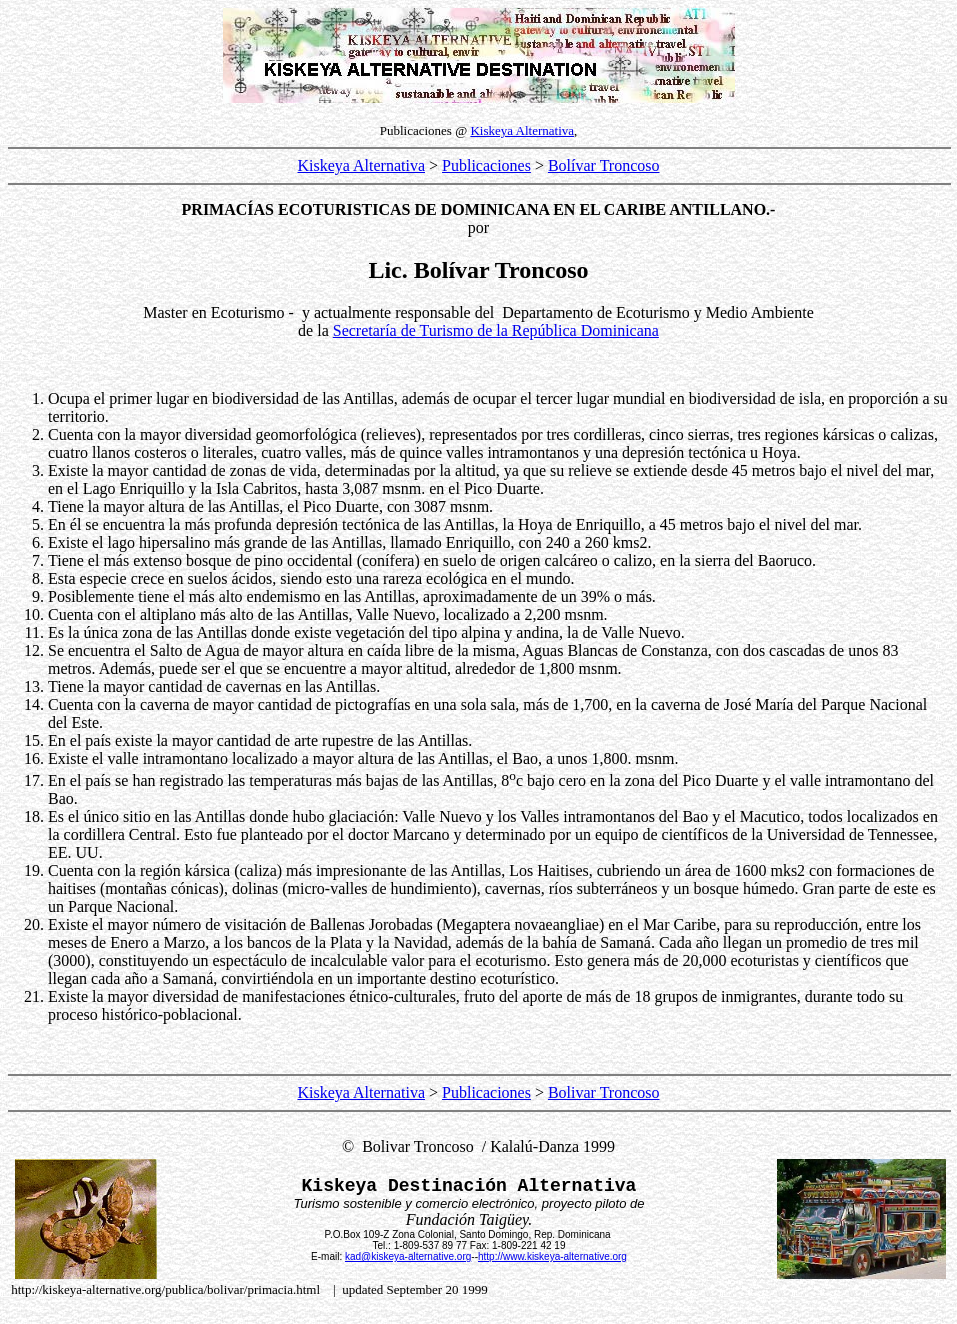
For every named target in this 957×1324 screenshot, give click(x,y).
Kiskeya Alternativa (522, 130)
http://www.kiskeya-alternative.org (552, 1256)
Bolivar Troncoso (604, 1092)
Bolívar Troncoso (604, 165)
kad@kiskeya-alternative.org (408, 1256)
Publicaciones (486, 165)
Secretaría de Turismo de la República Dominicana (496, 330)
